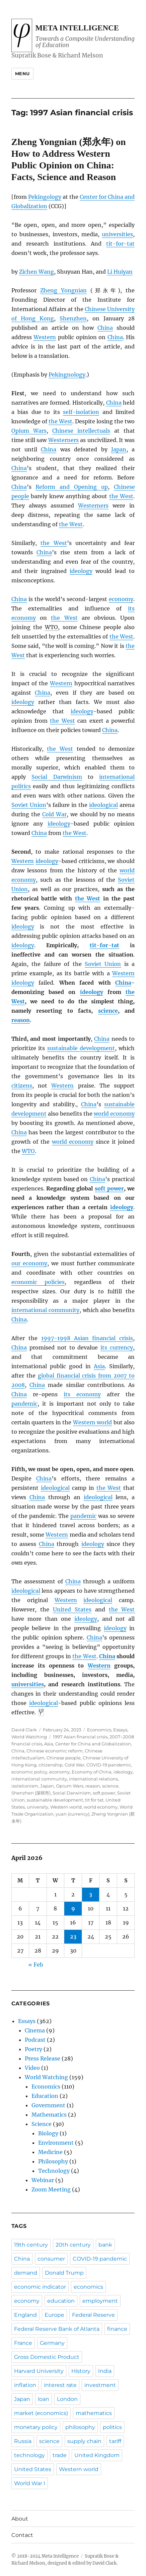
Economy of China (92, 1771)
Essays (120, 1729)
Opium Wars (29, 430)
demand (25, 2273)
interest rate (60, 2385)
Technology (54, 2170)
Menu (22, 73)
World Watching (29, 1736)
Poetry (33, 2049)
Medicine (50, 2152)
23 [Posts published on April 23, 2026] (73, 1936)
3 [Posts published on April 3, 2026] (90, 1894)
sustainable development (81, 1048)
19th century (31, 2245)
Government (48, 2105)
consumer (51, 2259)
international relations (93, 1778)
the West (60, 421)
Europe (54, 2315)
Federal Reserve (93, 2315)
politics (112, 2427)
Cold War (54, 814)
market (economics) (41, 2413)
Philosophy (53, 2161)
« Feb (35, 1964)
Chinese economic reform (54, 1750)
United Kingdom (97, 2455)
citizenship (51, 1764)
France (23, 2343)
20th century (73, 2245)
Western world (92, 1422)
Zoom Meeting (51, 2189)
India (105, 2371)
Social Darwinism (56, 776)
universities (117, 234)
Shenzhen (73, 318)
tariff (115, 2441)
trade (60, 2455)
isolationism (24, 1785)
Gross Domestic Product (46, 2357)
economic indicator (40, 2287)
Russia (22, 2441)
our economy (29, 1263)
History (80, 2371)
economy (121, 599)
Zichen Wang (36, 271)
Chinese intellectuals (81, 430)
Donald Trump (64, 2273)
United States (72, 1609)
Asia (99, 1366)
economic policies (38, 1282)
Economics (99, 1729)
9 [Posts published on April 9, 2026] (73, 1908)
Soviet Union (28, 805)
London (67, 2399)
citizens (21, 1085)
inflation (25, 2385)
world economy (114, 1113)
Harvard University (39, 2371)
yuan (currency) (72, 1814)
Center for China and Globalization (93, 1743)
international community (45, 1310)
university (37, 1807)
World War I (29, 2483)
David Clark (24, 1729)
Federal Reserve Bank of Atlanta (56, 2329)
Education (44, 2096)
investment (100, 2385)
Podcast (35, 2039)
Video (32, 2067)
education (61, 2301)
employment (100, 2301)
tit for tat (94, 1800)
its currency (116, 1347)
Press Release (42, 2058)
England (25, 2315)
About (19, 2519)
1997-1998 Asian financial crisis (87, 1338)
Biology (48, 2133)
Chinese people (64, 1757)
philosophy (80, 2427)
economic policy (29, 1771)
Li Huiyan (120, 271)
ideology (81, 571)
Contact (22, 2535)
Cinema (35, 2030)
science (108, 1010)
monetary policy (36, 2427)
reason (20, 1020)
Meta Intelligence (77, 28)
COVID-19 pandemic (108, 1764)
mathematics (94, 2413)
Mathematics (49, 2114)
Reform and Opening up (71, 486)
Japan (118, 449)
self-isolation (81, 412)
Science (41, 2124)
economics (88, 2287)
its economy (82, 1394)
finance (117, 2329)
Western (44, 337)
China (105, 327)
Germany (52, 2343)
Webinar (42, 2180)
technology (29, 2455)
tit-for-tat (120, 243)
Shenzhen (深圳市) (31, 1793)
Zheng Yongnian (63, 290)
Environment (56, 2142)
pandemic (24, 1403)
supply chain (84, 2441)
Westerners (63, 440)
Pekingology (44, 196)
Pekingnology (67, 374)
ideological (103, 805)
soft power (109, 1188)
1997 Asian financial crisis (80, 1736)
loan (43, 2399)
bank (105, 2245)
